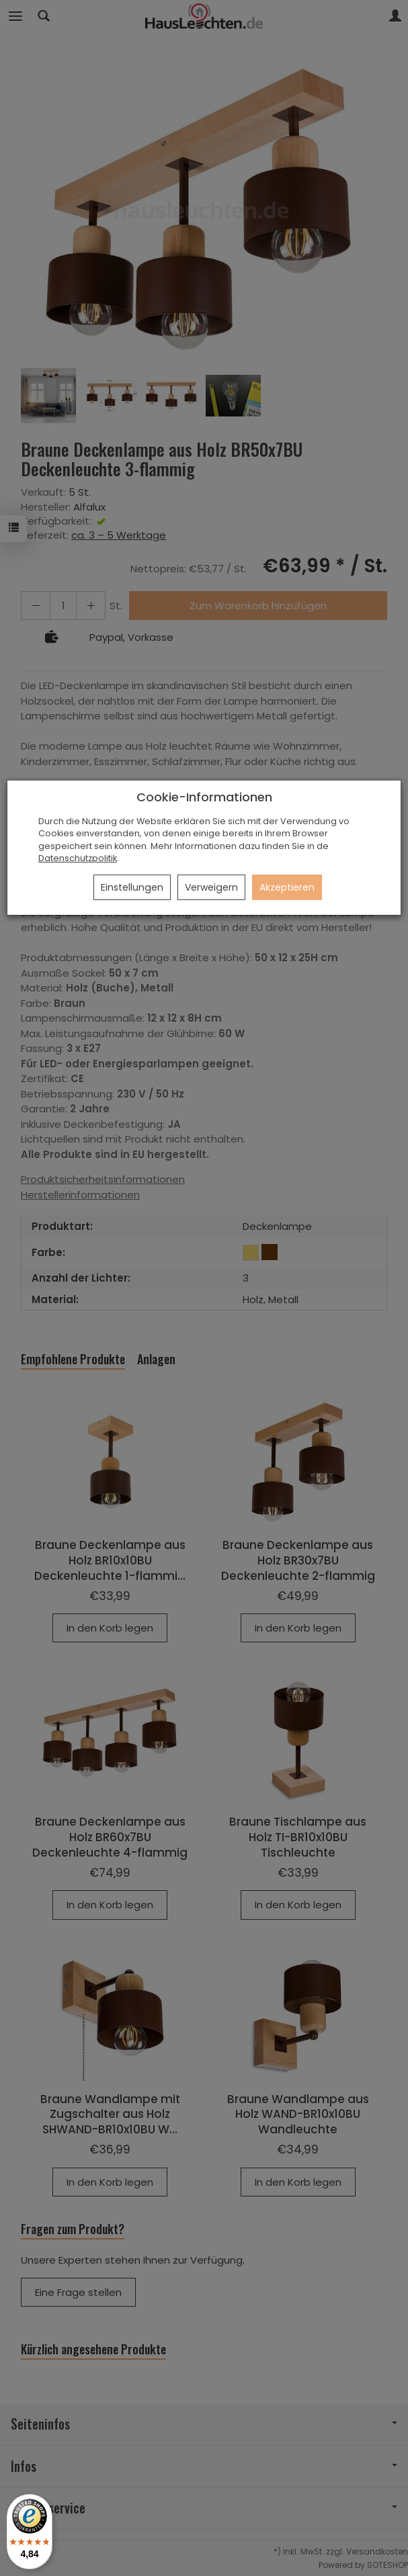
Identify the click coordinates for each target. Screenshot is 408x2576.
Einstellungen (132, 887)
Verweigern (211, 887)
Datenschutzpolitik (77, 858)
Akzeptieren (287, 887)
